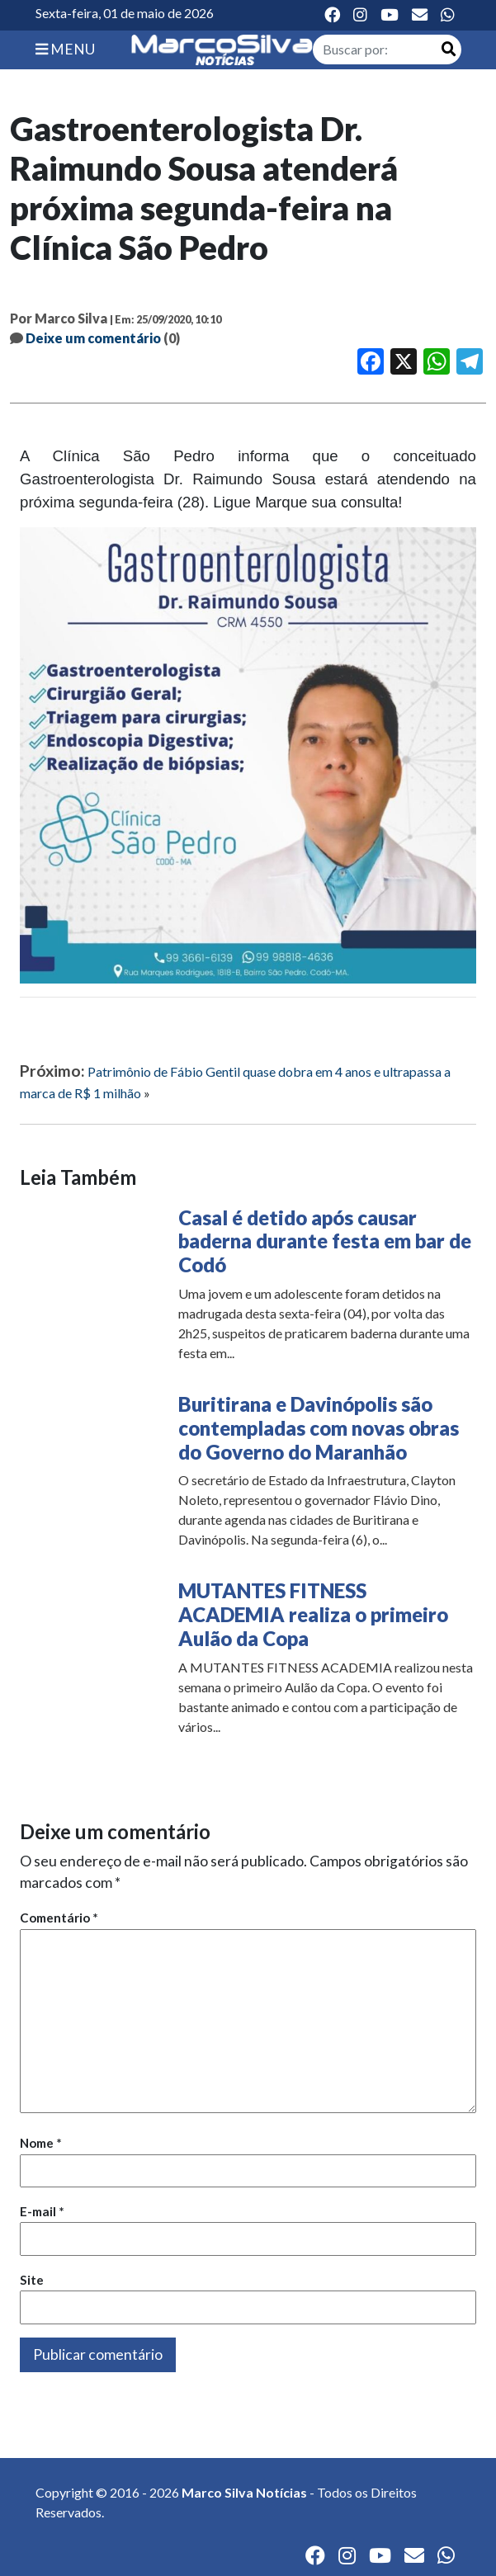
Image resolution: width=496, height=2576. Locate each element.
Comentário (59, 1917)
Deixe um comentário (93, 338)
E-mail (42, 2211)
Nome (41, 2142)
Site (32, 2279)
